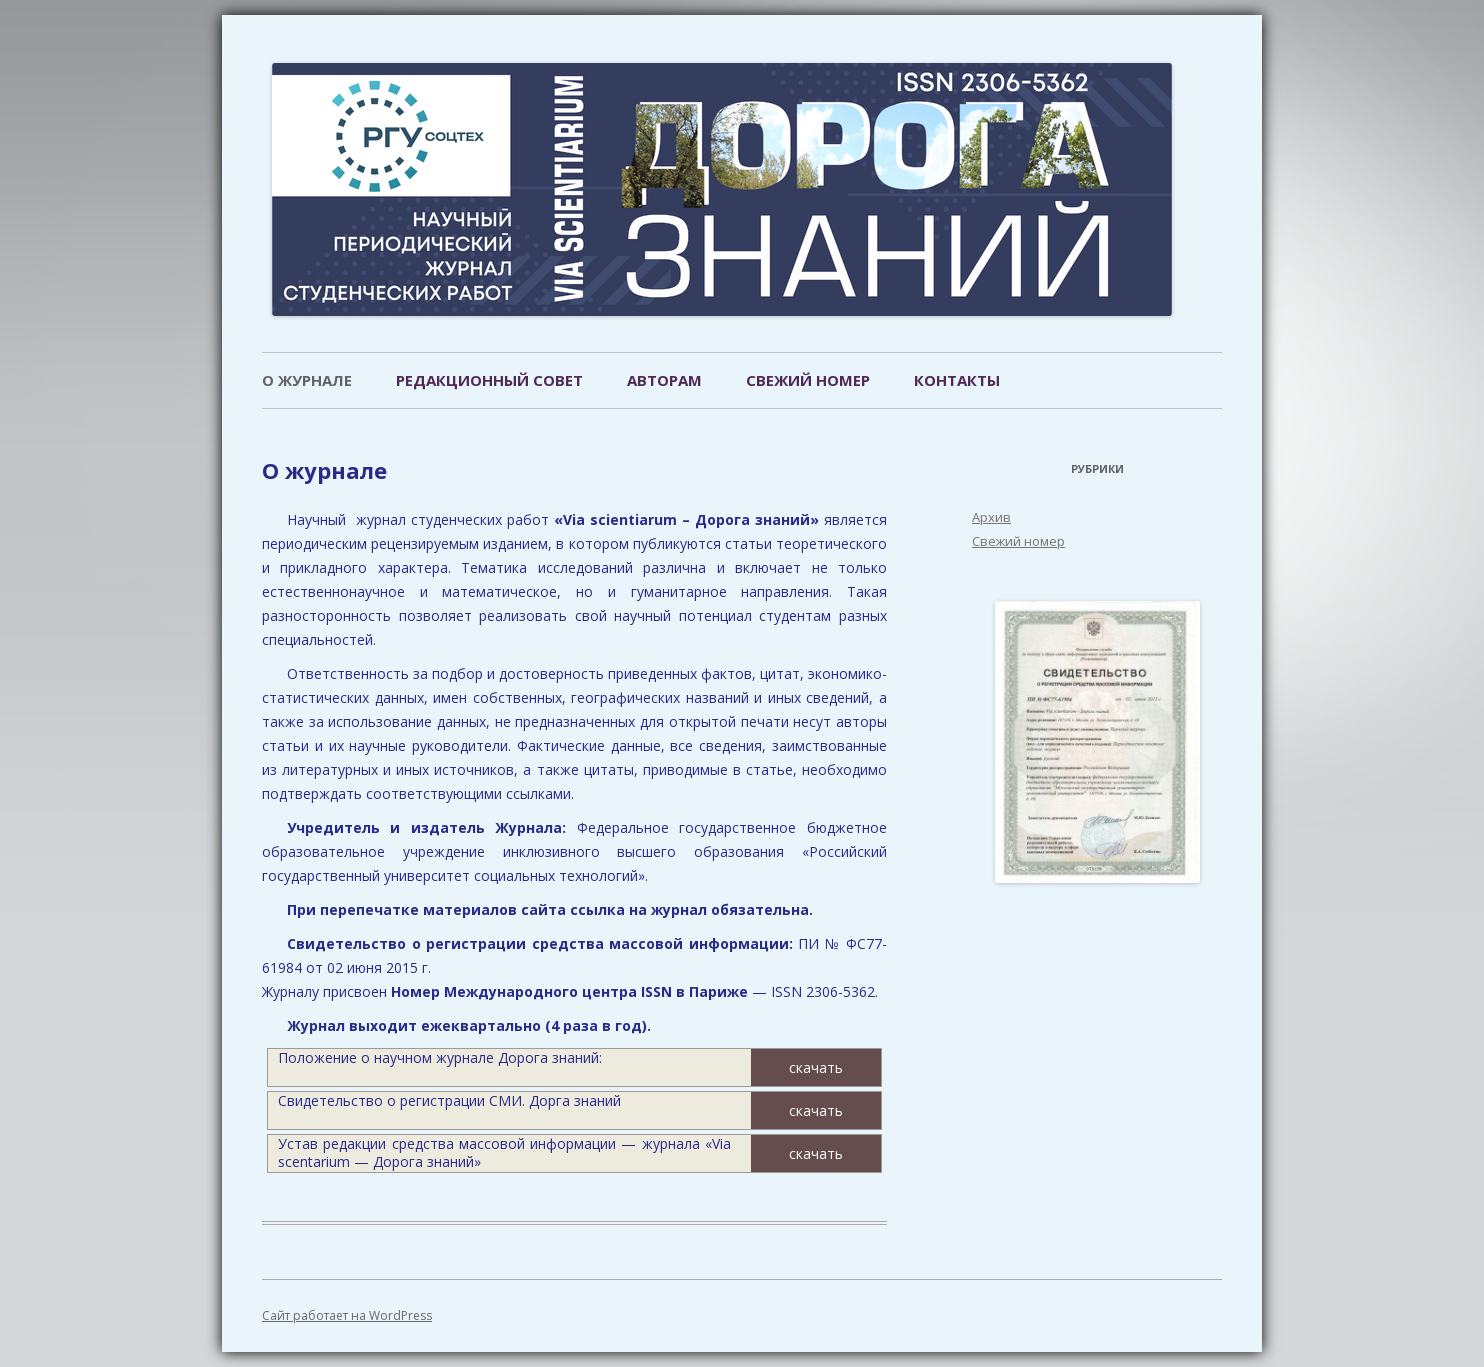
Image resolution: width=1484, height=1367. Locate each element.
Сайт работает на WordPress (347, 1315)
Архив (991, 517)
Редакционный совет (489, 380)
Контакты (957, 380)
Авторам (664, 380)
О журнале (307, 380)
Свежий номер (808, 380)
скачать (816, 1067)
